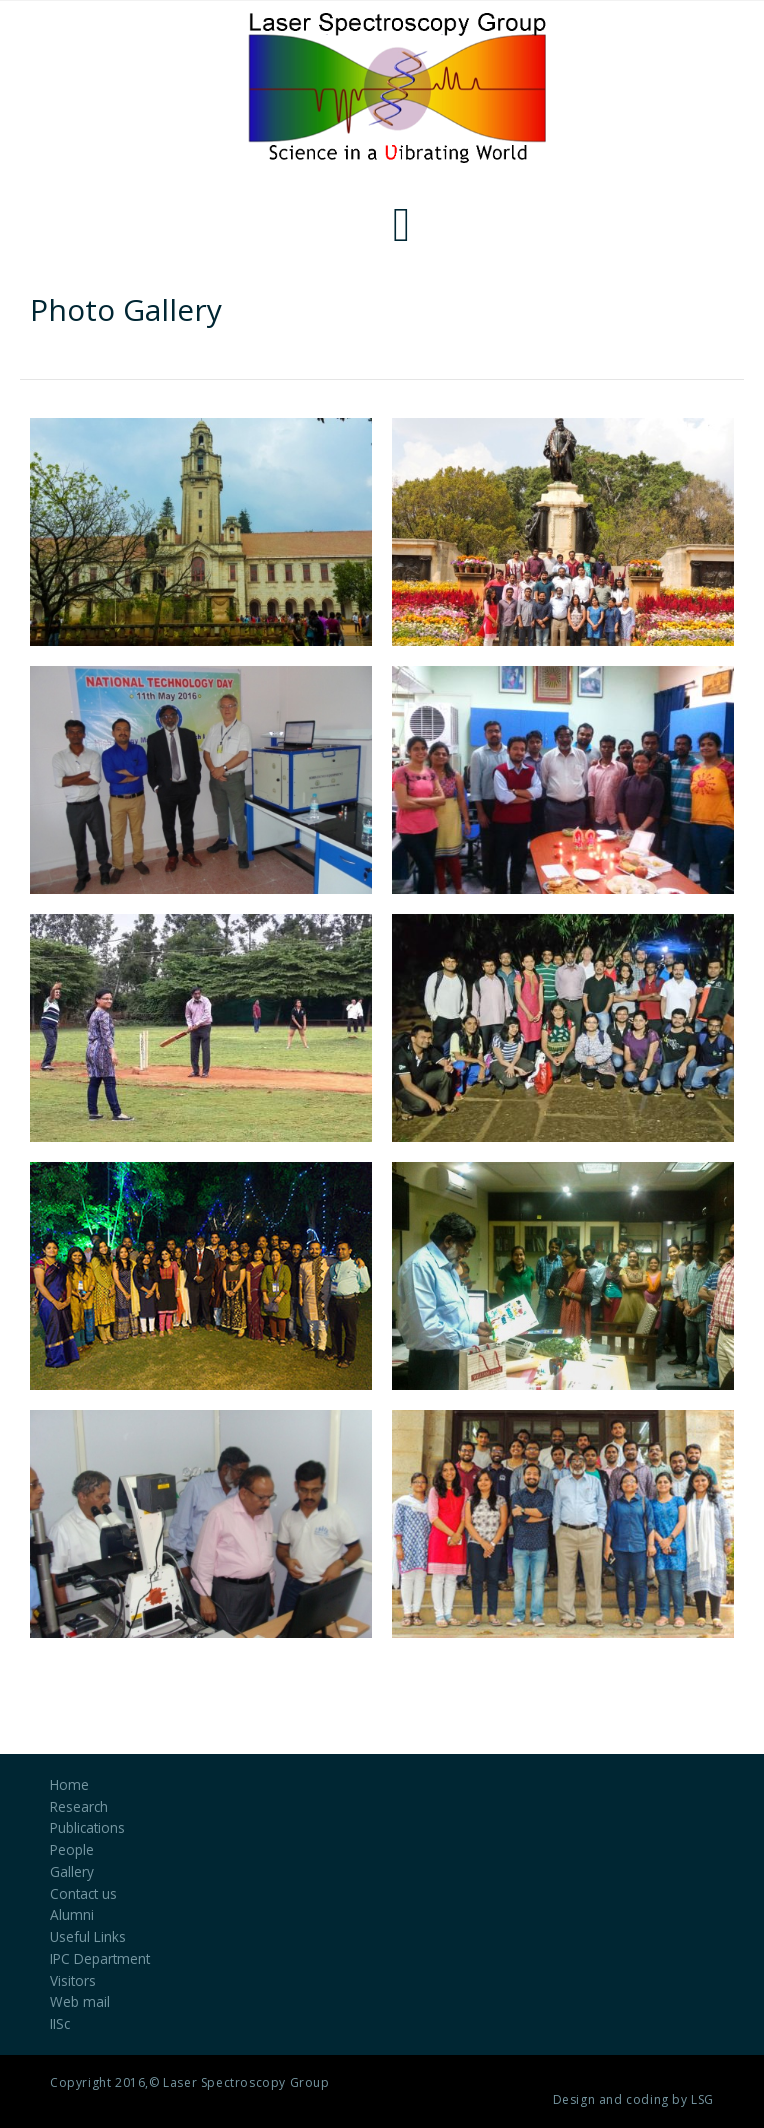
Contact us (83, 1893)
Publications (87, 1827)
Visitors (73, 1980)
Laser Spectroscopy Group (246, 2082)
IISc (60, 2023)
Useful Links (88, 1936)
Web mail (80, 2001)
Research (79, 1806)
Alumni (72, 1914)
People (72, 1849)
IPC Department (100, 1958)
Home (69, 1784)
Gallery (72, 1871)
